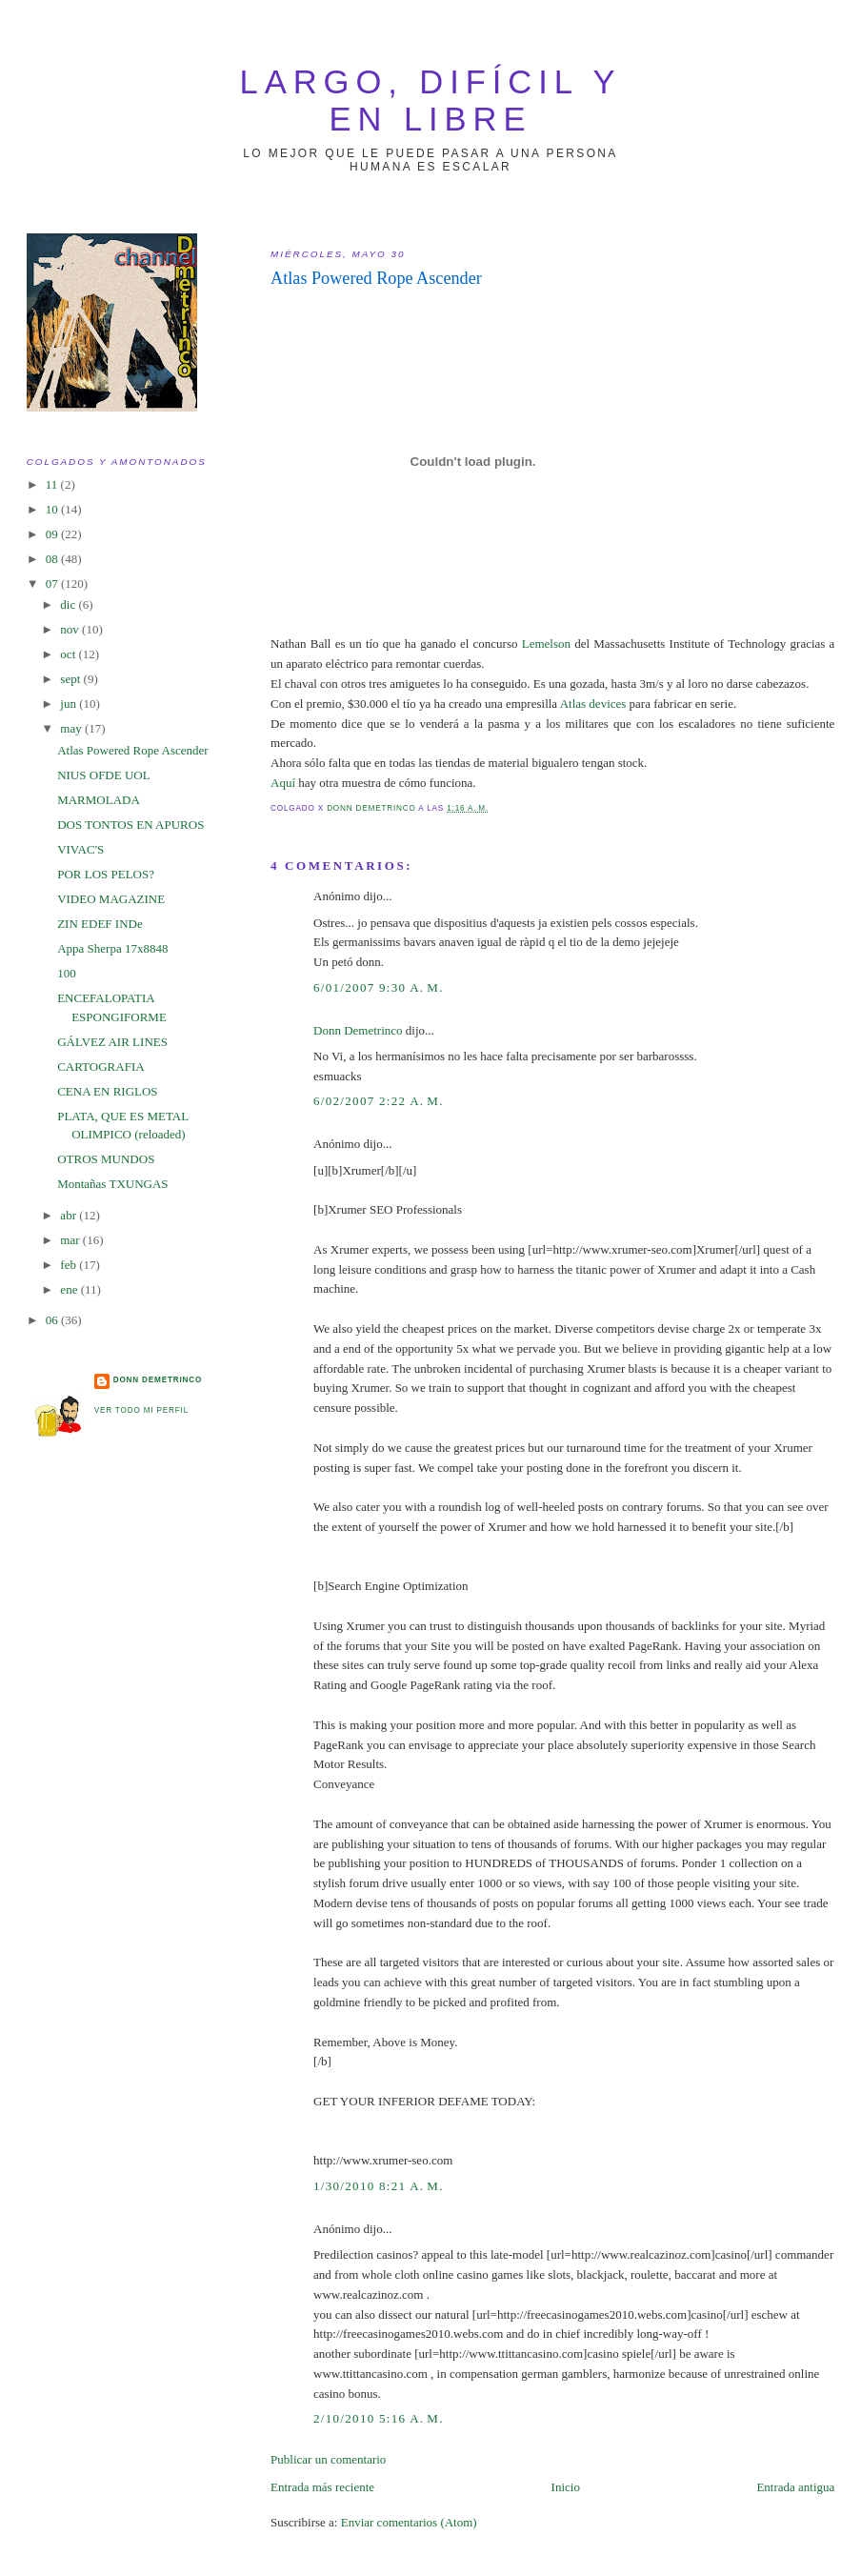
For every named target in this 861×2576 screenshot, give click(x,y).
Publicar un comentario (328, 2459)
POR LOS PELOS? (105, 874)
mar (71, 1240)
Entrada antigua (795, 2487)
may (72, 728)
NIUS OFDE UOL (103, 775)
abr (69, 1215)
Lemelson (546, 643)
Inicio (565, 2487)
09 (53, 534)
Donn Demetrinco (358, 1030)
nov (71, 629)
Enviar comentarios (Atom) (409, 2522)
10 (53, 509)
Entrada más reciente (322, 2487)
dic (69, 604)
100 (66, 973)
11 (53, 484)
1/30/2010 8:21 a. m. (378, 2186)
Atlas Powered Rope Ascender (133, 750)
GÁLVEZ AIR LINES (112, 1042)
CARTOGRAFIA (100, 1066)
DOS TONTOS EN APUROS (130, 824)
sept (71, 679)
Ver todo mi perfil (141, 1410)
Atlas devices (593, 703)
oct (69, 654)
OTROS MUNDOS (105, 1159)
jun (69, 703)
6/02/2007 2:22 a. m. (378, 1101)
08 (53, 559)
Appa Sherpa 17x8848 (112, 948)
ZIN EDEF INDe (100, 923)
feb (69, 1265)
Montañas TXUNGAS (112, 1184)
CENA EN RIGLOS (107, 1091)
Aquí (282, 782)
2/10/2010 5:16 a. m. (378, 2418)
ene (70, 1289)
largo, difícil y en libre (431, 100)
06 (53, 1320)
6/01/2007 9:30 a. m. (378, 987)
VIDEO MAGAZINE (111, 899)
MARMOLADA (98, 800)
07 (53, 583)
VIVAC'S (80, 849)
